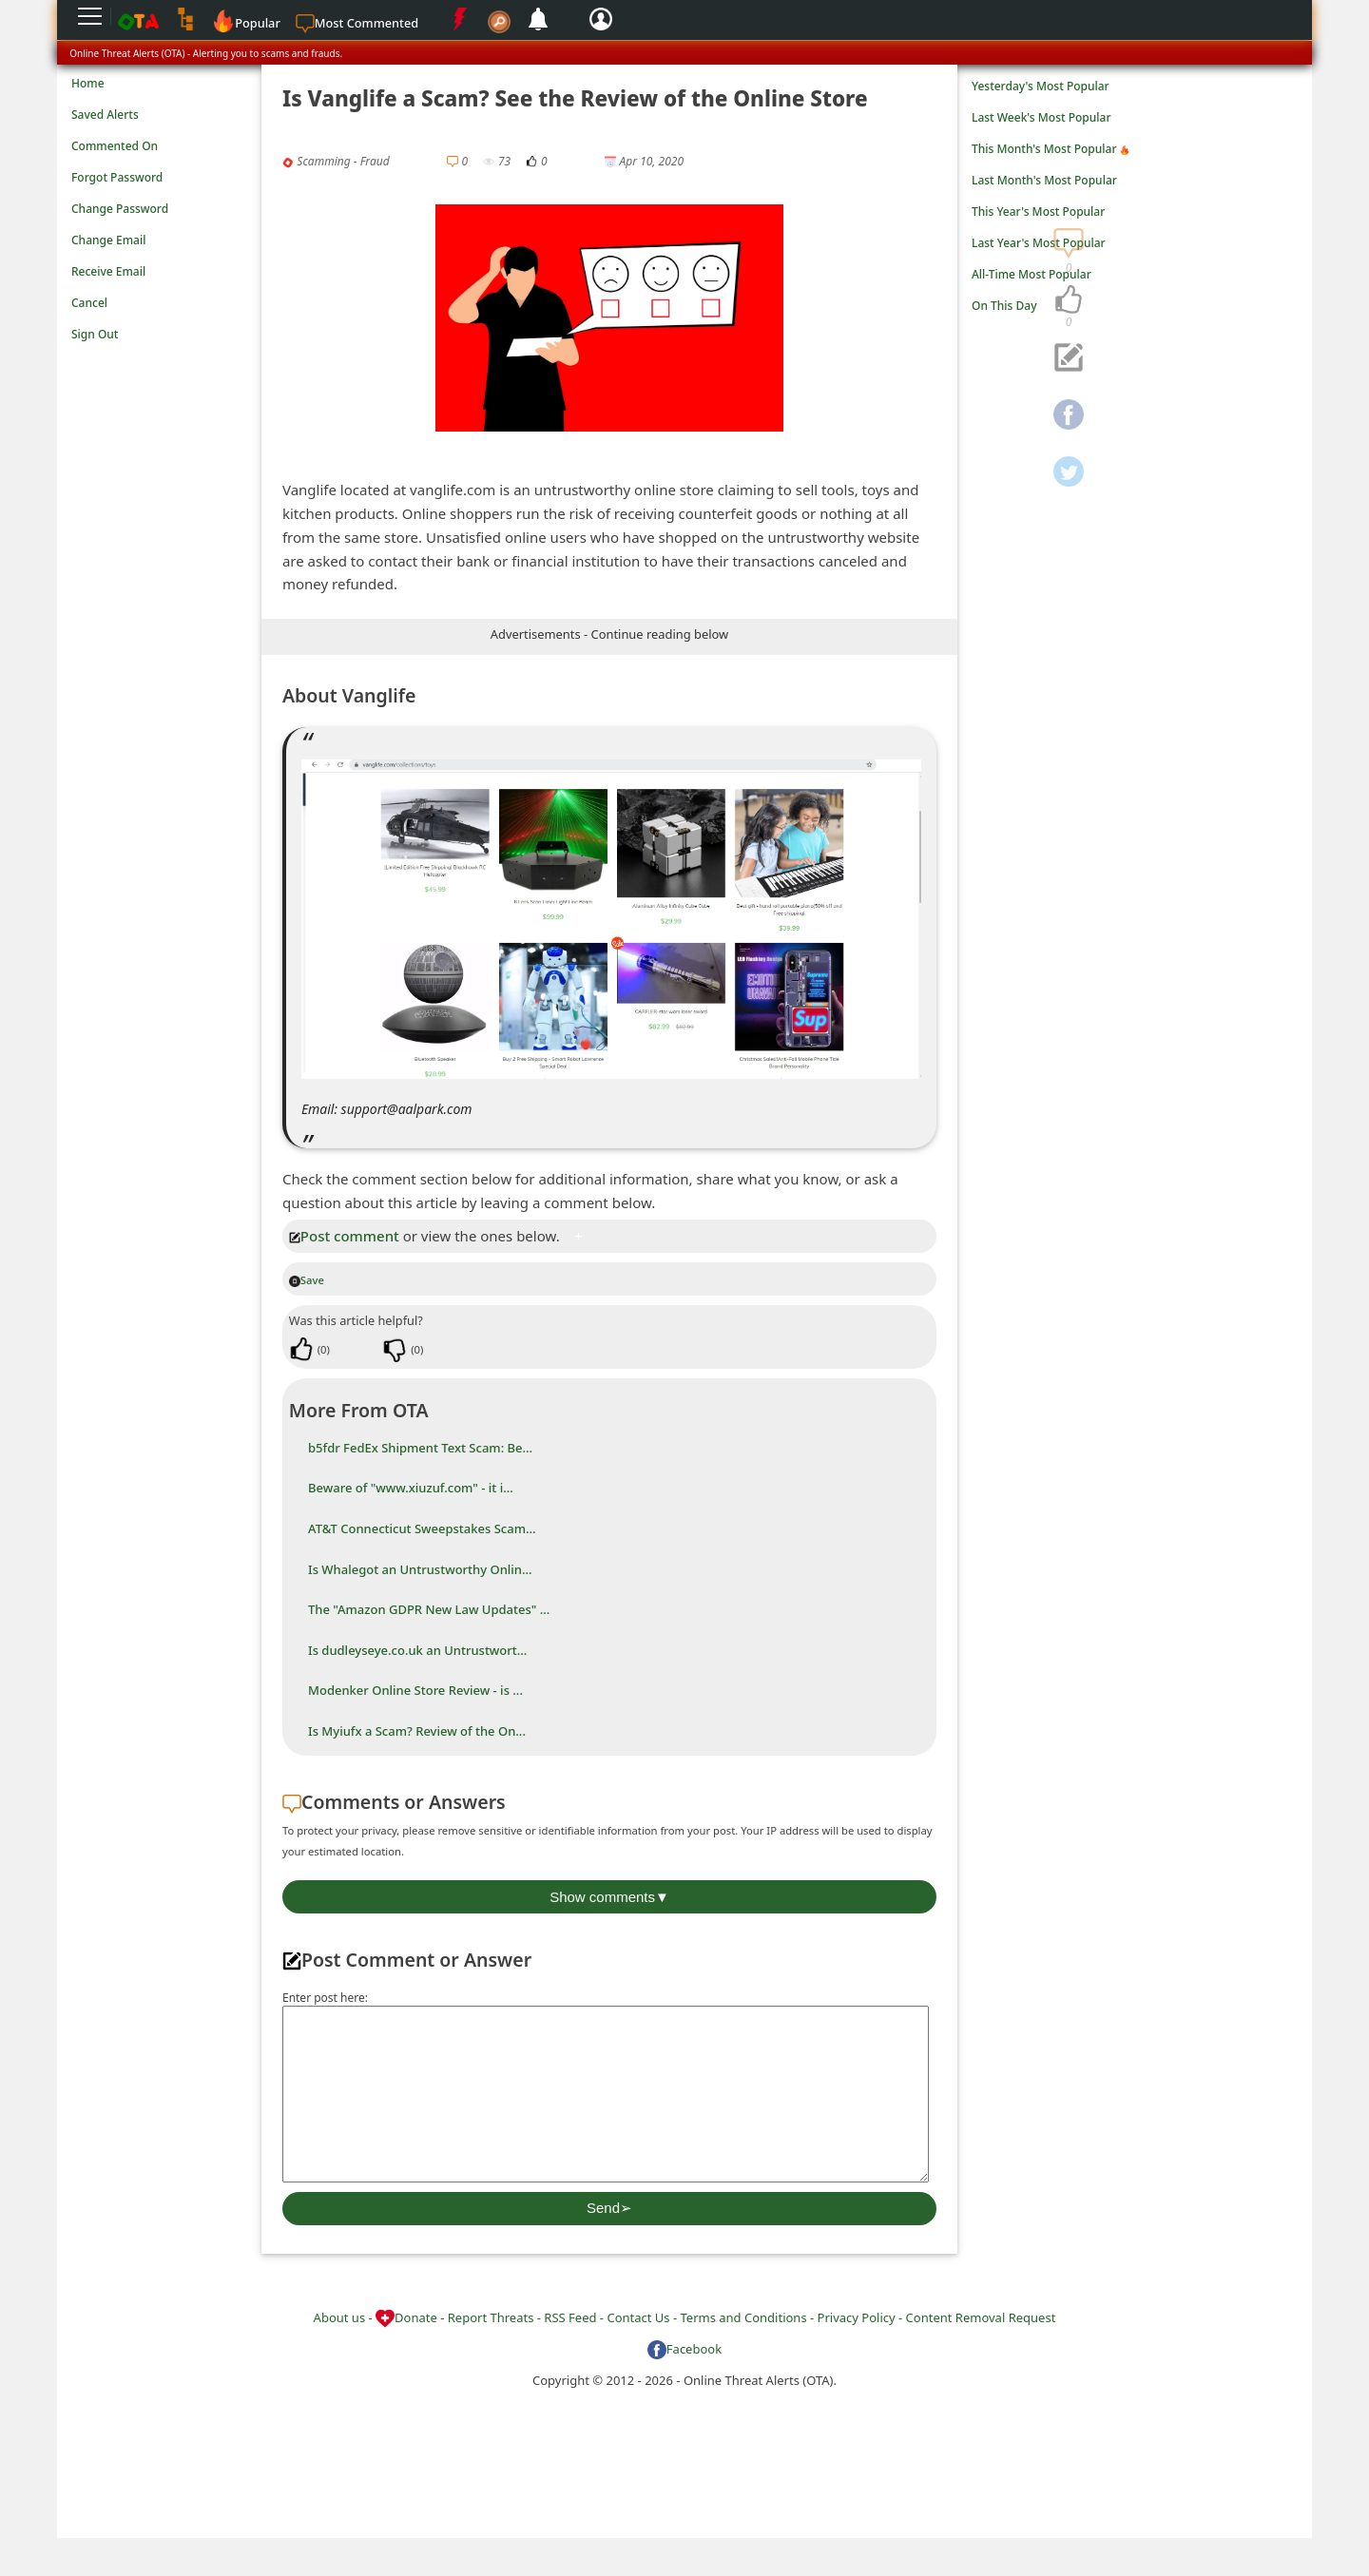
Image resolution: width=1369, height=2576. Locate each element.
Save (306, 1280)
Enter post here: (325, 1998)
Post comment (344, 1235)
